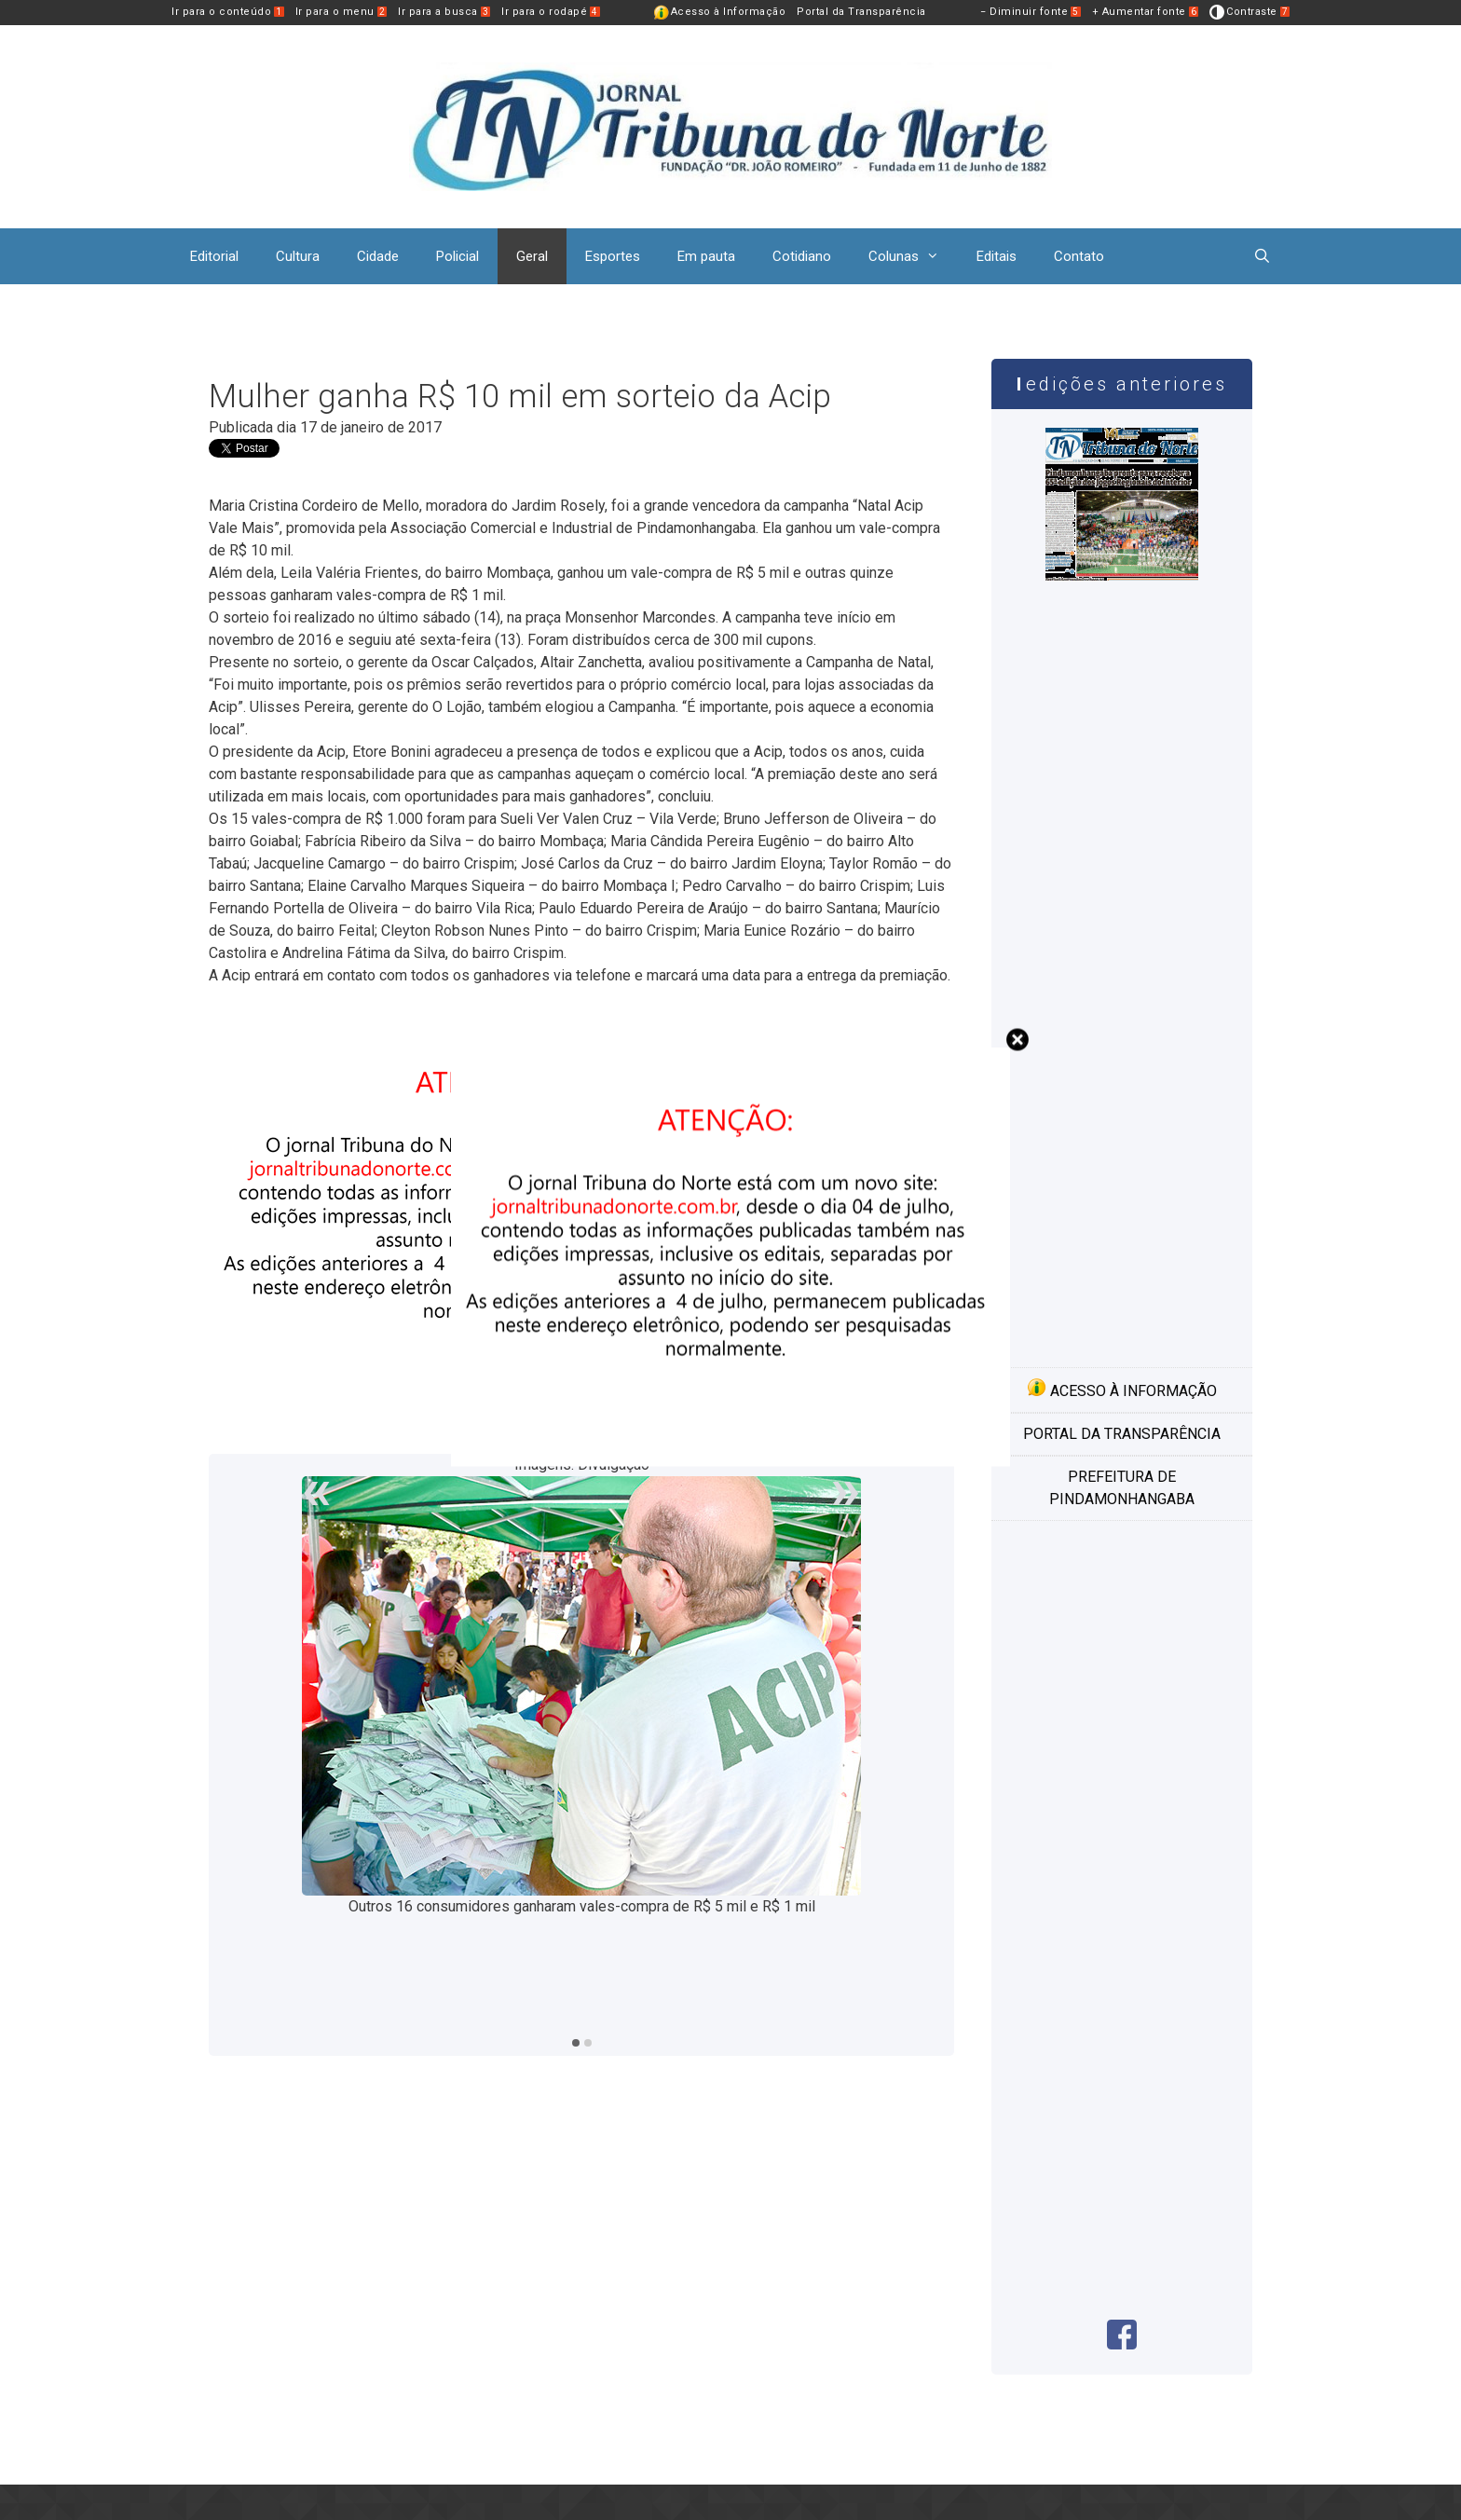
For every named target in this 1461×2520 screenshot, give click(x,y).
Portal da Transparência (861, 12)
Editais (996, 256)
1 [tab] (576, 2043)
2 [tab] (588, 2043)
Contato (1079, 256)
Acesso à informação (1122, 1388)
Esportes (612, 256)
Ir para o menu (341, 12)
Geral (532, 256)
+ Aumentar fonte (1145, 12)
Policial (457, 256)
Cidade (378, 256)
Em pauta (706, 256)
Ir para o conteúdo (227, 12)
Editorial (214, 256)
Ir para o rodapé (550, 12)
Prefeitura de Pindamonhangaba (1122, 1488)
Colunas (913, 256)
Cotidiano (801, 256)
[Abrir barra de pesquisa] (1262, 256)
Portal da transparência (1122, 1434)
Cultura (298, 256)
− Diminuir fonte (1030, 12)
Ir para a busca (444, 12)
